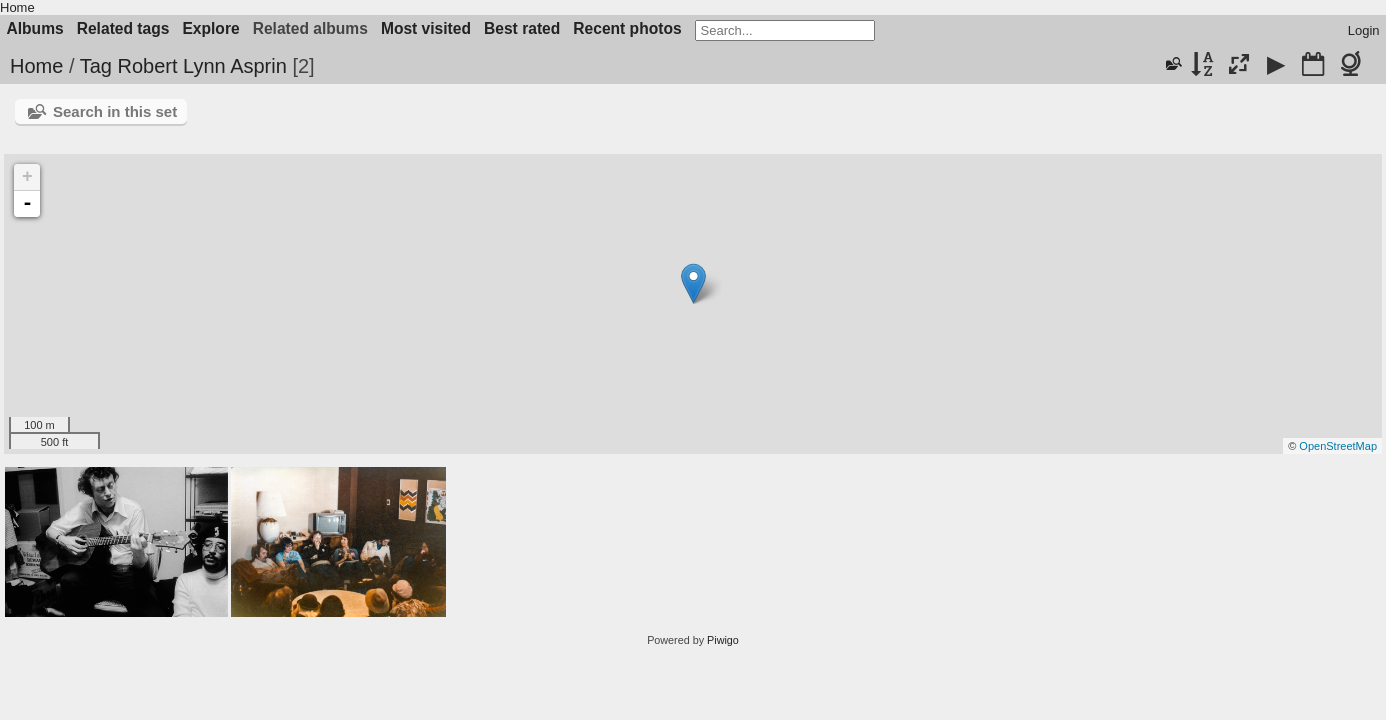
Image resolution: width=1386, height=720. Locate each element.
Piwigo (723, 640)
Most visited (426, 28)
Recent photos (627, 28)
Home (17, 7)
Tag (96, 66)
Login (1364, 30)
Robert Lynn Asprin (201, 66)
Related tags (123, 28)
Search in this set (115, 111)
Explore (210, 28)
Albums (35, 28)
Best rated (522, 28)
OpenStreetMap (1338, 446)
